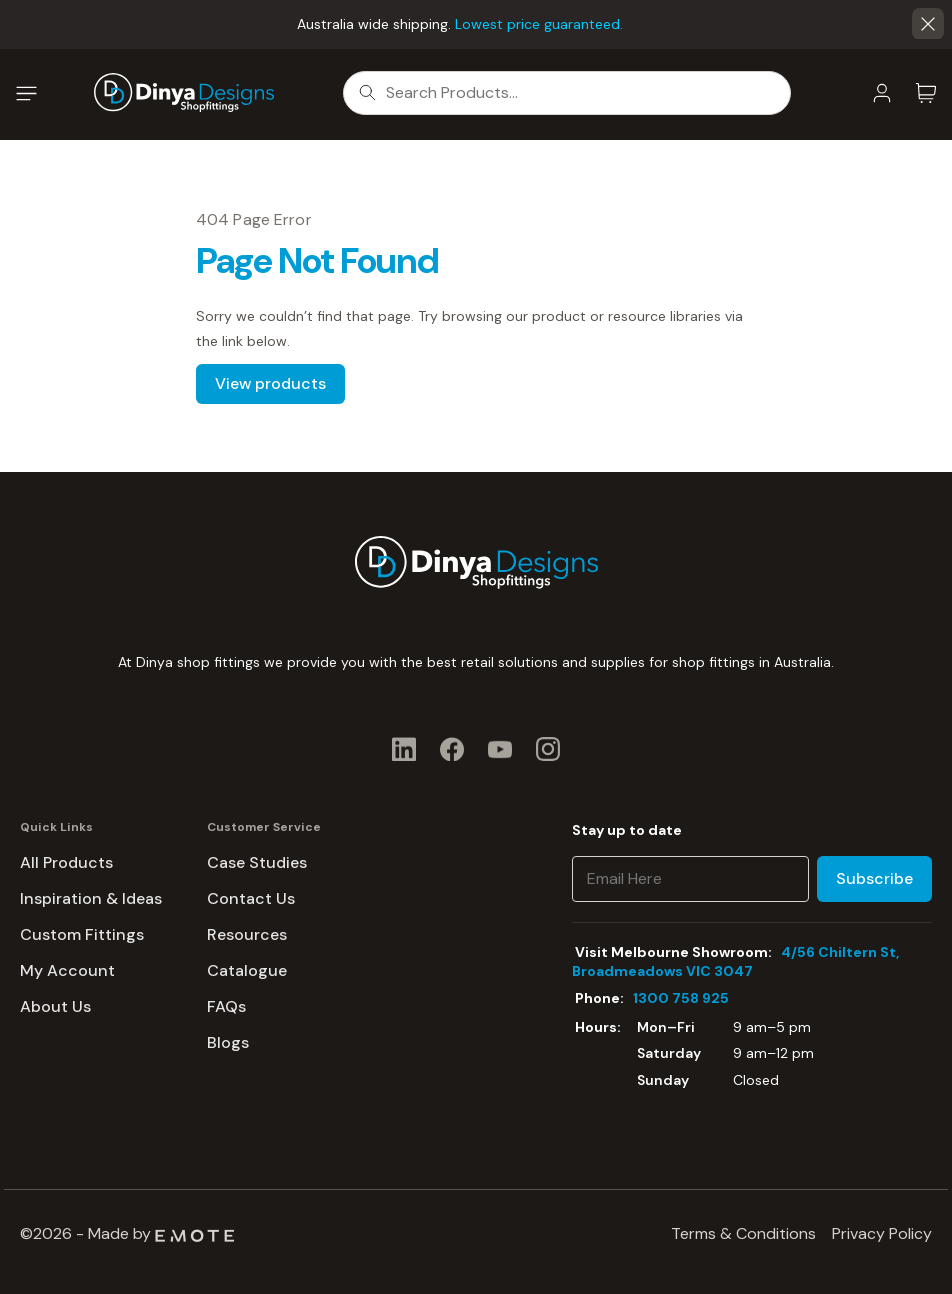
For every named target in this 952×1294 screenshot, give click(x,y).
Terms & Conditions (743, 1233)
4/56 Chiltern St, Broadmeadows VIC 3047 (735, 961)
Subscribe (874, 878)
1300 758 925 (681, 998)
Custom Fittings (82, 934)
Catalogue (247, 970)
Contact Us (251, 898)
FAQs (226, 1006)
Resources (247, 934)
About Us (55, 1006)
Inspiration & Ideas (91, 898)
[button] (928, 24)
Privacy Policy (882, 1233)
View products (270, 383)
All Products (66, 862)
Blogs (228, 1042)
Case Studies (257, 862)
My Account (67, 970)
